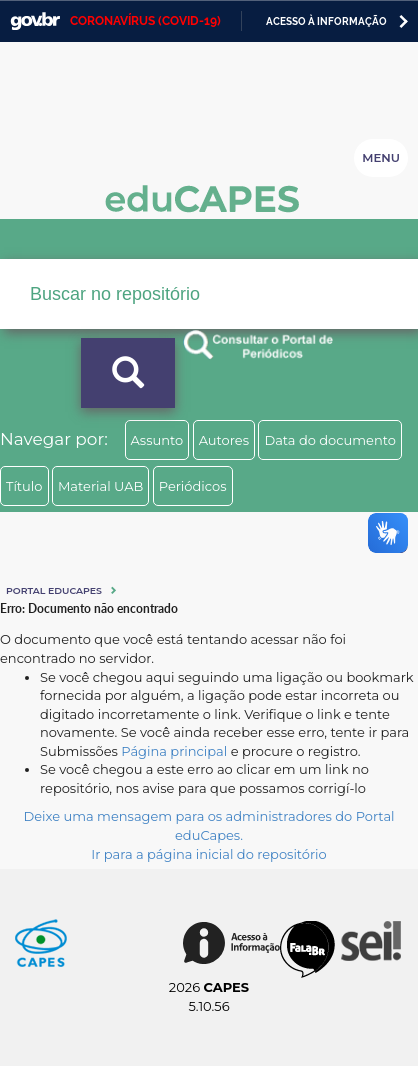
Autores (224, 440)
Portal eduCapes (54, 590)
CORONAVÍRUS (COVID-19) (145, 21)
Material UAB (100, 486)
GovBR (35, 21)
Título (24, 486)
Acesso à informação (326, 21)
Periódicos (193, 486)
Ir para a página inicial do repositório (209, 854)
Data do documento (330, 440)
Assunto (157, 440)
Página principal (174, 751)
